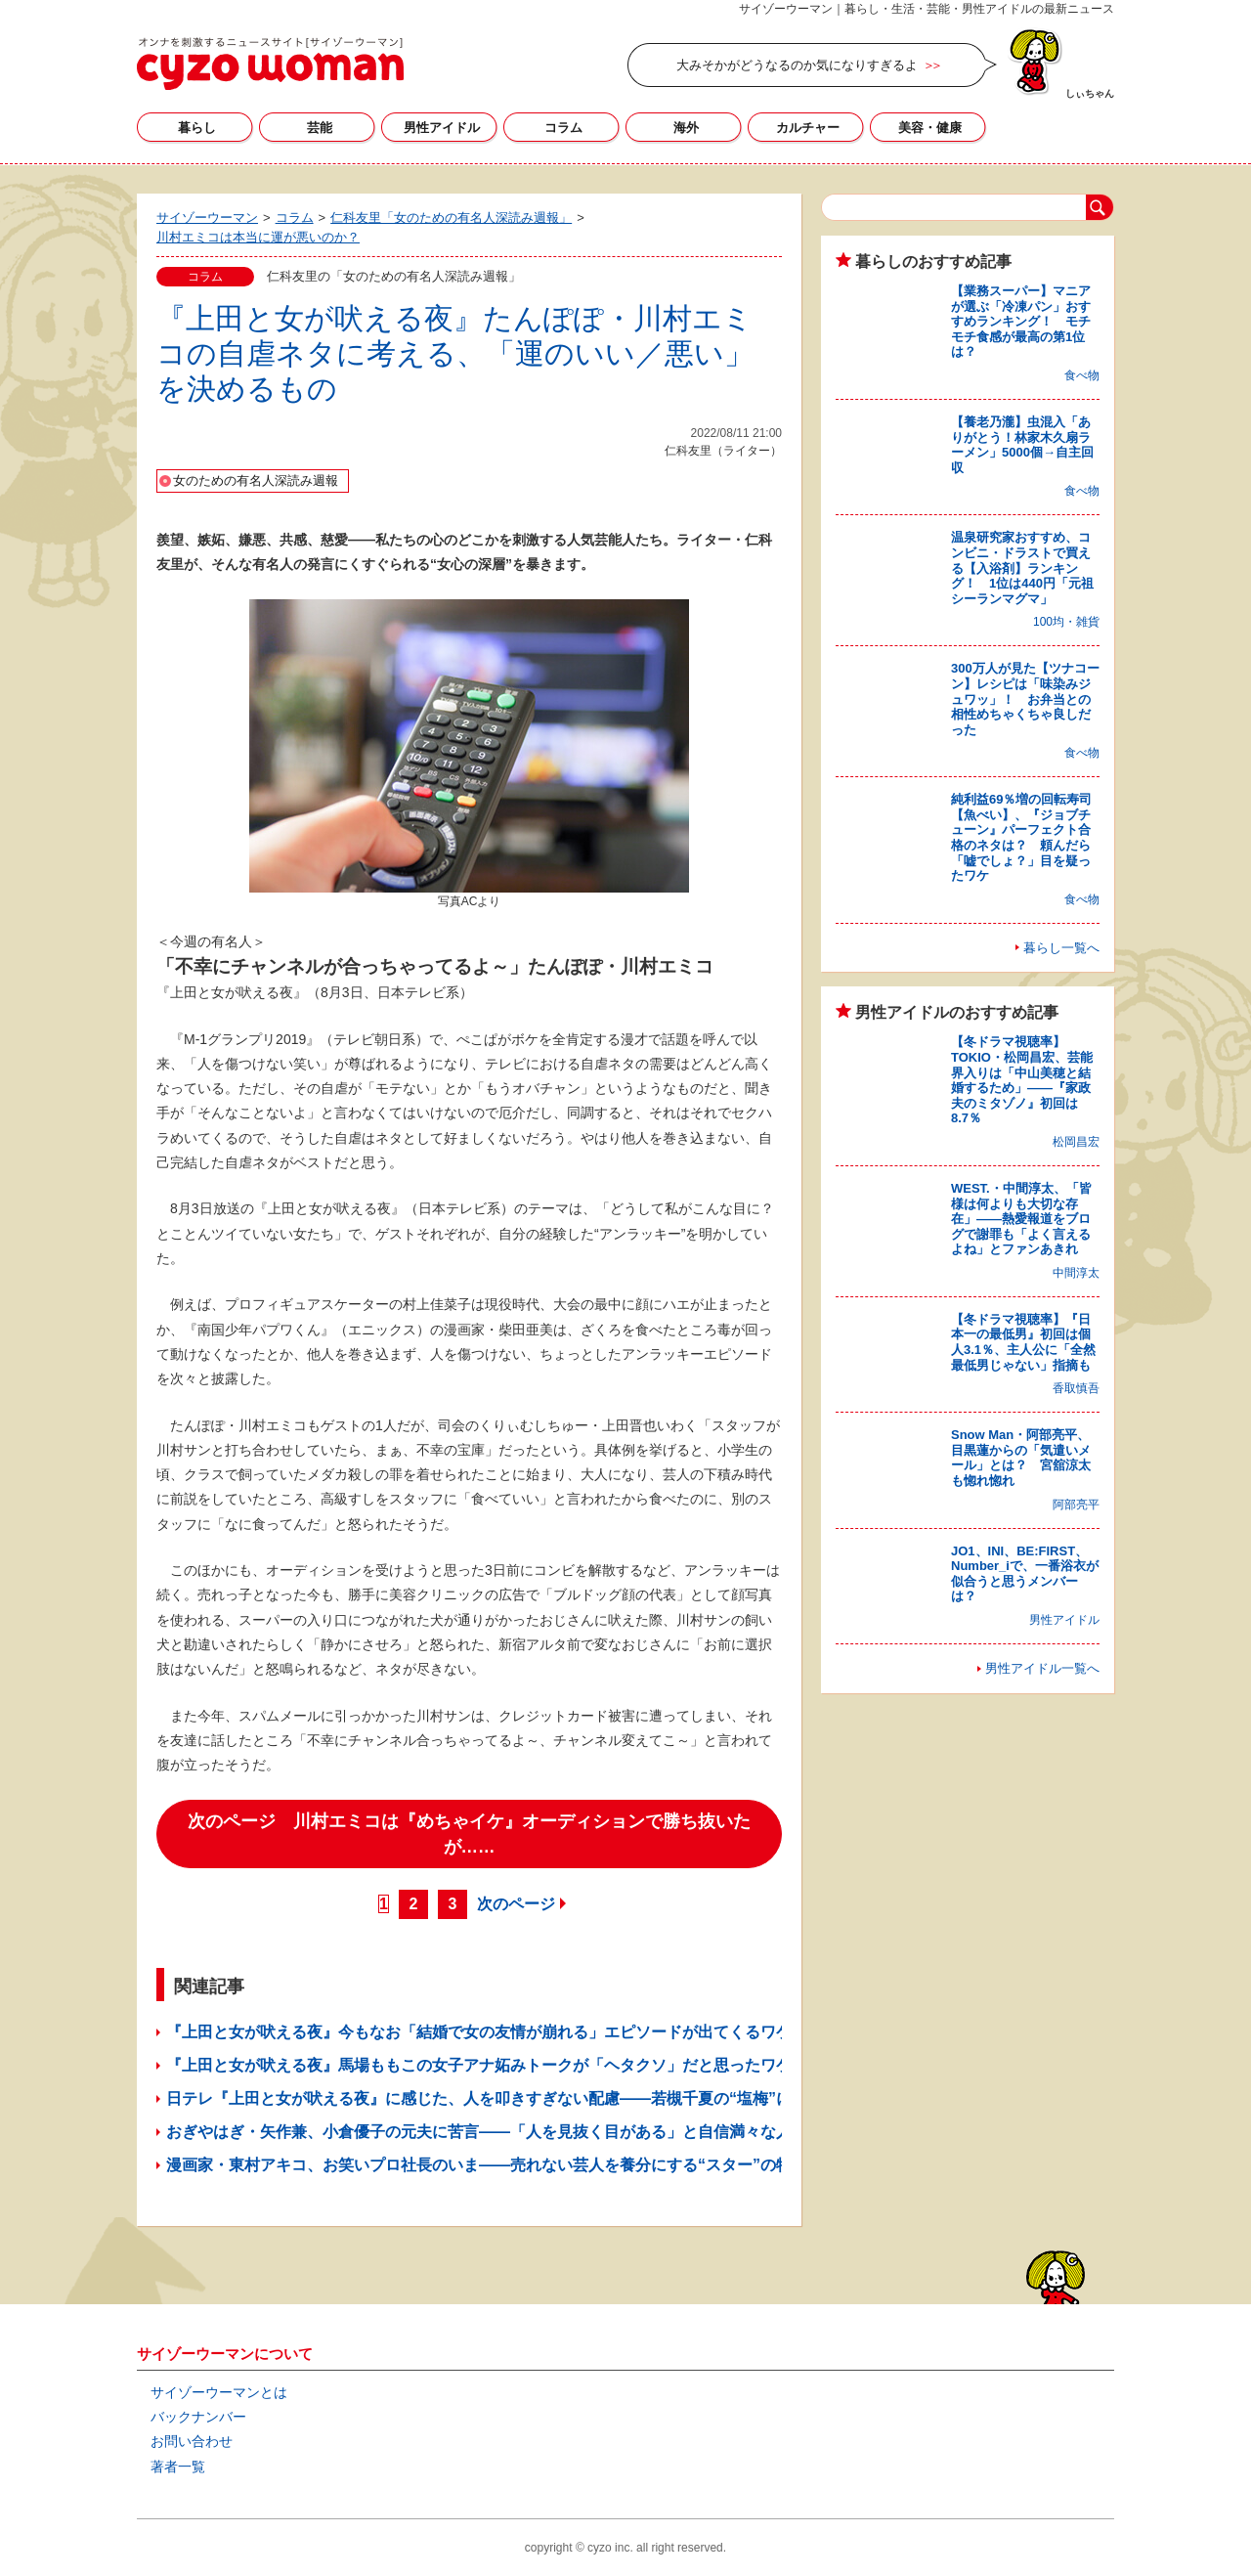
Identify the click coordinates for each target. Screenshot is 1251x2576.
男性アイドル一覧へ (1042, 1668)
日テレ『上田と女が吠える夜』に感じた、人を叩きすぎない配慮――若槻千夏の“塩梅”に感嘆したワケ (525, 2098)
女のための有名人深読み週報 (255, 480)
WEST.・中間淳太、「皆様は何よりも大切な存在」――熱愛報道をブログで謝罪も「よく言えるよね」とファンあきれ (1021, 1218)
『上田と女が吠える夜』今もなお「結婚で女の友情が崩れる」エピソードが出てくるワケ (479, 2032)
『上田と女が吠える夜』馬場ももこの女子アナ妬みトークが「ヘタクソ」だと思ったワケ (479, 2065)
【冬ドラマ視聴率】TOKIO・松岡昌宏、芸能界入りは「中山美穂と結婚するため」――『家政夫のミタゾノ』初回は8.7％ (1022, 1079)
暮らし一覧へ (1061, 947)
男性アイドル (442, 127)
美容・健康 (930, 127)
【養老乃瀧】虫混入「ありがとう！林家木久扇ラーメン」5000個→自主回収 (1022, 445)
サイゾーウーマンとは (219, 2392)
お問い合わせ (192, 2441)
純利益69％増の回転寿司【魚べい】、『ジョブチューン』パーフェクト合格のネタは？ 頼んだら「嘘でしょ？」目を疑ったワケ (1021, 837)
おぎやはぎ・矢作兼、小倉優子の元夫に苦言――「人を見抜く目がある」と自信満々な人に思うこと (518, 2131)
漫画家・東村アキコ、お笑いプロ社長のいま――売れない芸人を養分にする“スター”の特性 (486, 2165)
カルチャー (808, 127)
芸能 (319, 127)
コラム (563, 127)
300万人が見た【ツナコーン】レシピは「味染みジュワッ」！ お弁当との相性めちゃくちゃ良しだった (1025, 698)
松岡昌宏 (1076, 1142)
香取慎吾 (1076, 1388)
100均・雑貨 (1066, 622)
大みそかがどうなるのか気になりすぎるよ (797, 65)
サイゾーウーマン (270, 63)
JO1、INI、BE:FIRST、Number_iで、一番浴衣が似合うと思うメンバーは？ (1025, 1574)
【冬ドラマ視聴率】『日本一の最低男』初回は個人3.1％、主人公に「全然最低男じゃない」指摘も (1023, 1342)
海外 (686, 127)
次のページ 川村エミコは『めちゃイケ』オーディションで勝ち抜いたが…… (469, 1834)
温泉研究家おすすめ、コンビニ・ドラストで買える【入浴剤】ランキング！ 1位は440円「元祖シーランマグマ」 (1022, 567)
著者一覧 (178, 2466)
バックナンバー (198, 2416)
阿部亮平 (1076, 1504)
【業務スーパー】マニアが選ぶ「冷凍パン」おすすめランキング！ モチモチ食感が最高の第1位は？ (1021, 321)
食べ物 (1082, 375)
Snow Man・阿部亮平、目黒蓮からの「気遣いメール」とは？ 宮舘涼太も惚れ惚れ (1021, 1457)
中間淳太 (1076, 1273)
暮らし (197, 127)
